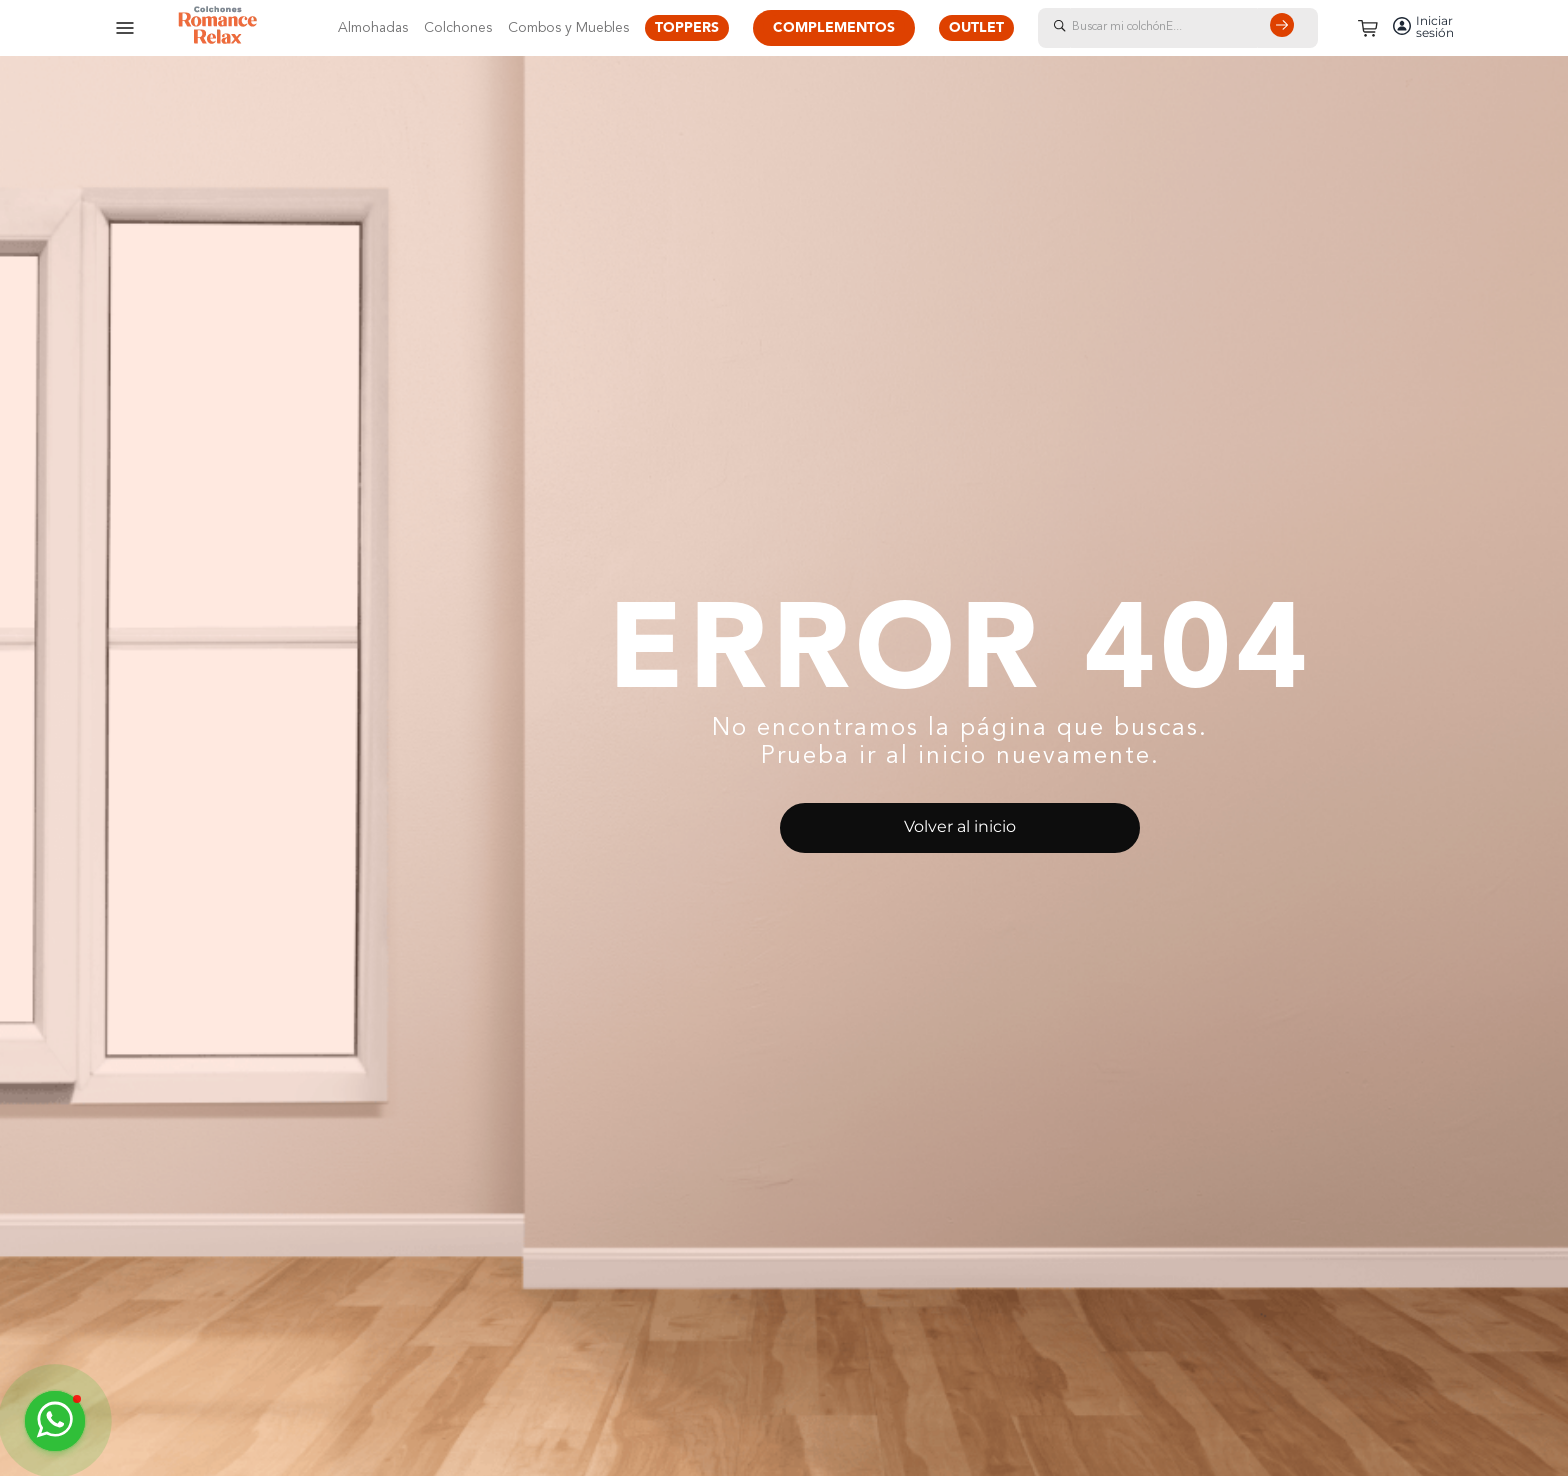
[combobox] (1198, 28)
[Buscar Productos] (1286, 28)
